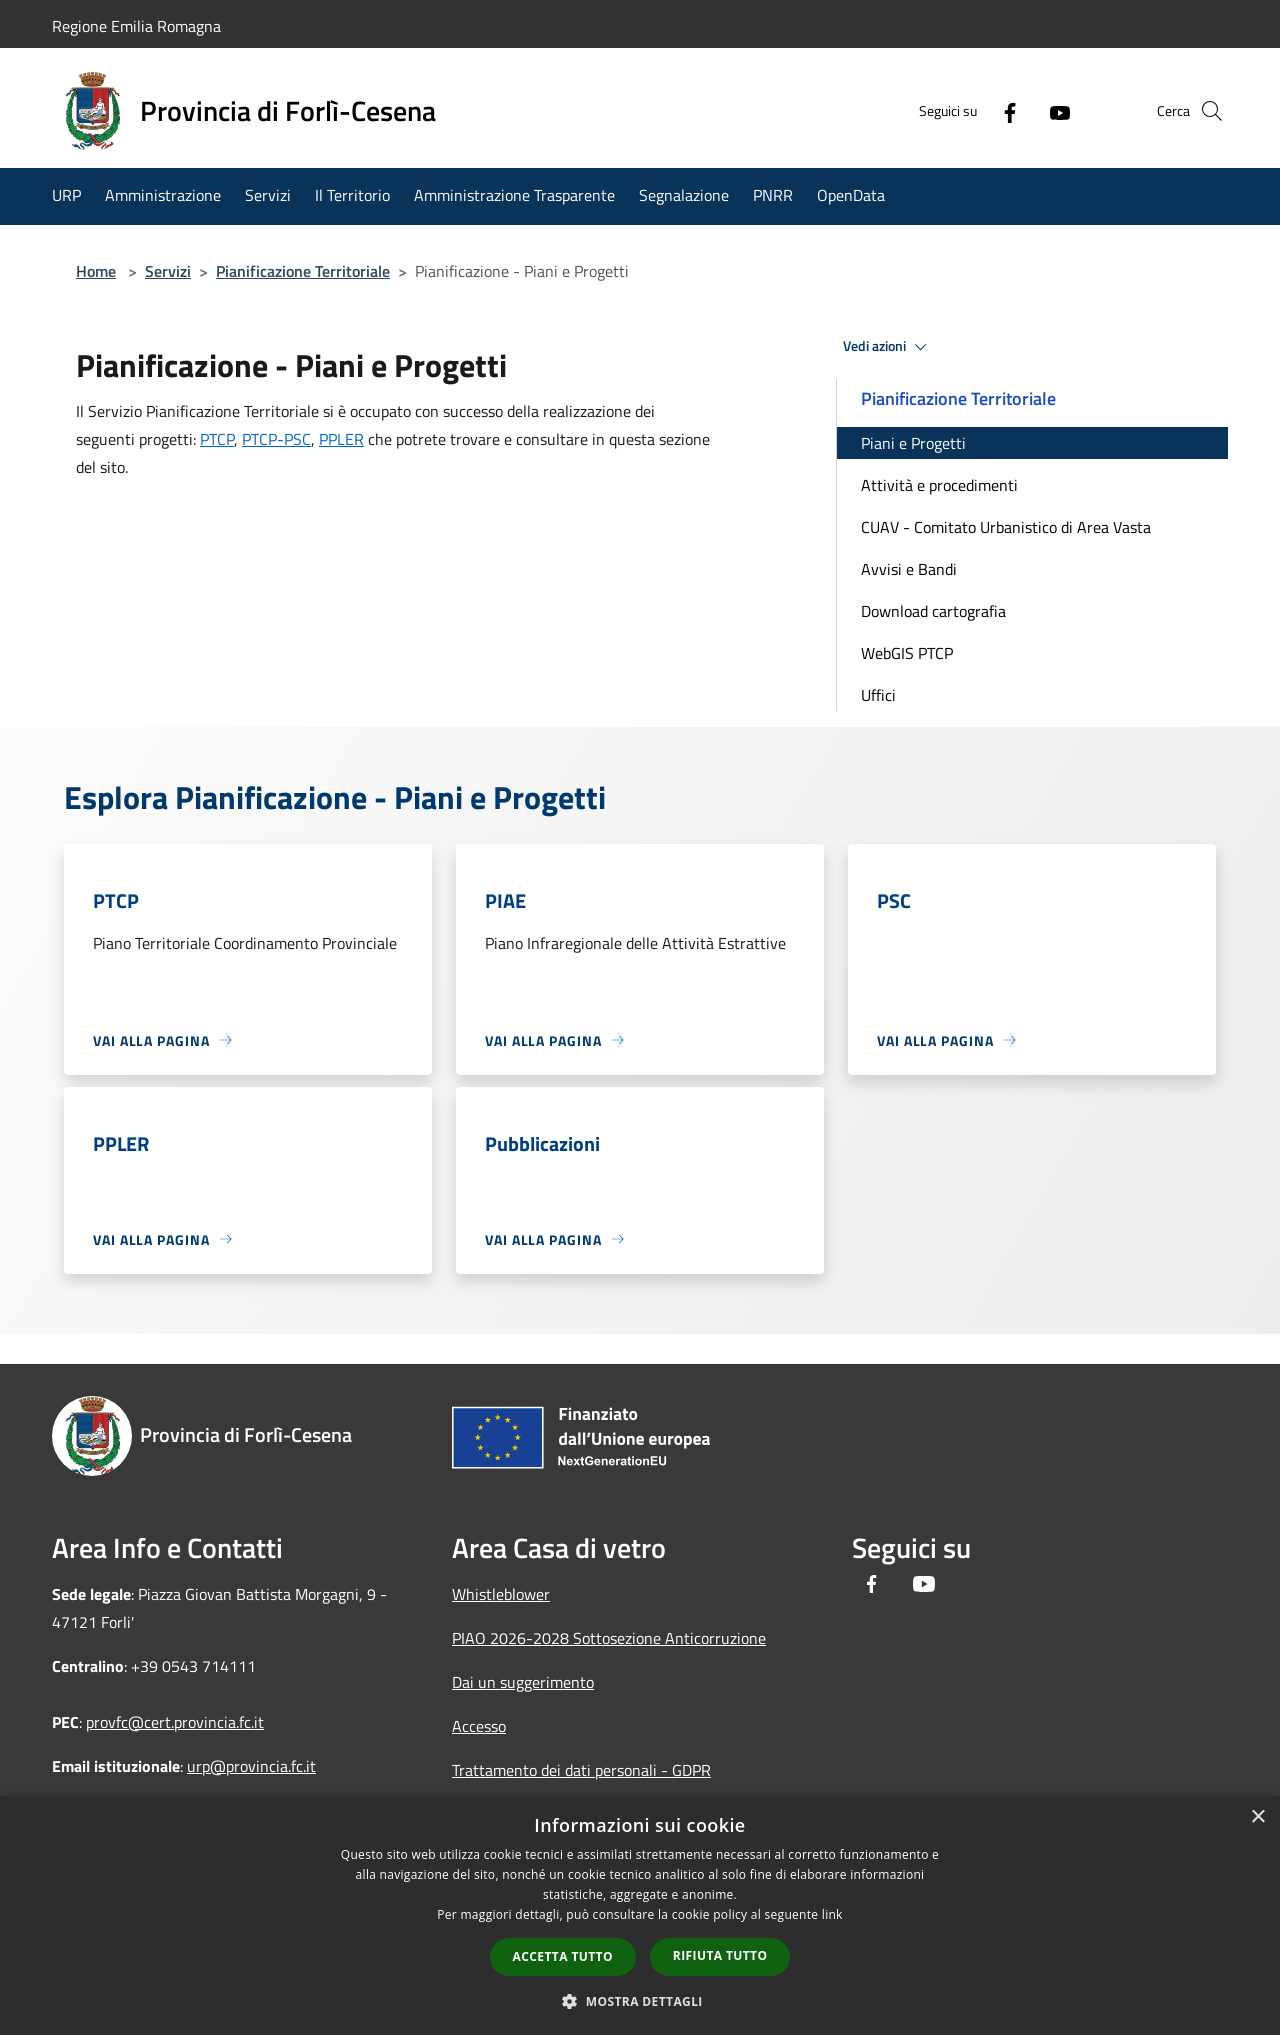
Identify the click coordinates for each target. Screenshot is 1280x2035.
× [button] (1257, 1817)
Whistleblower (501, 1594)
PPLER (341, 439)
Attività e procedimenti (939, 485)
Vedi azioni (888, 347)
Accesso (479, 1726)
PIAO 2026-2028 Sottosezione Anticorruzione (609, 1638)
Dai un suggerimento (523, 1682)
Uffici (878, 695)
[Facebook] (976, 111)
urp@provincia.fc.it (251, 1766)
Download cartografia (933, 611)
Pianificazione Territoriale (303, 271)
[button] (640, 2001)
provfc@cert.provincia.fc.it (175, 1722)
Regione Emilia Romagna (136, 26)
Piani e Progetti (913, 443)
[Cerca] (1204, 111)
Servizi (168, 271)
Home (96, 271)
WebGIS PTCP (907, 653)
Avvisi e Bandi (909, 569)
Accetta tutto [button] (563, 1956)
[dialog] (640, 1915)
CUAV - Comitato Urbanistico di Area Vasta (1006, 527)
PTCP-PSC (276, 439)
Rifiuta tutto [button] (720, 1955)
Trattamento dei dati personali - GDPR (581, 1770)
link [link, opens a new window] (832, 1914)
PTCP (217, 439)
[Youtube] (1026, 111)
